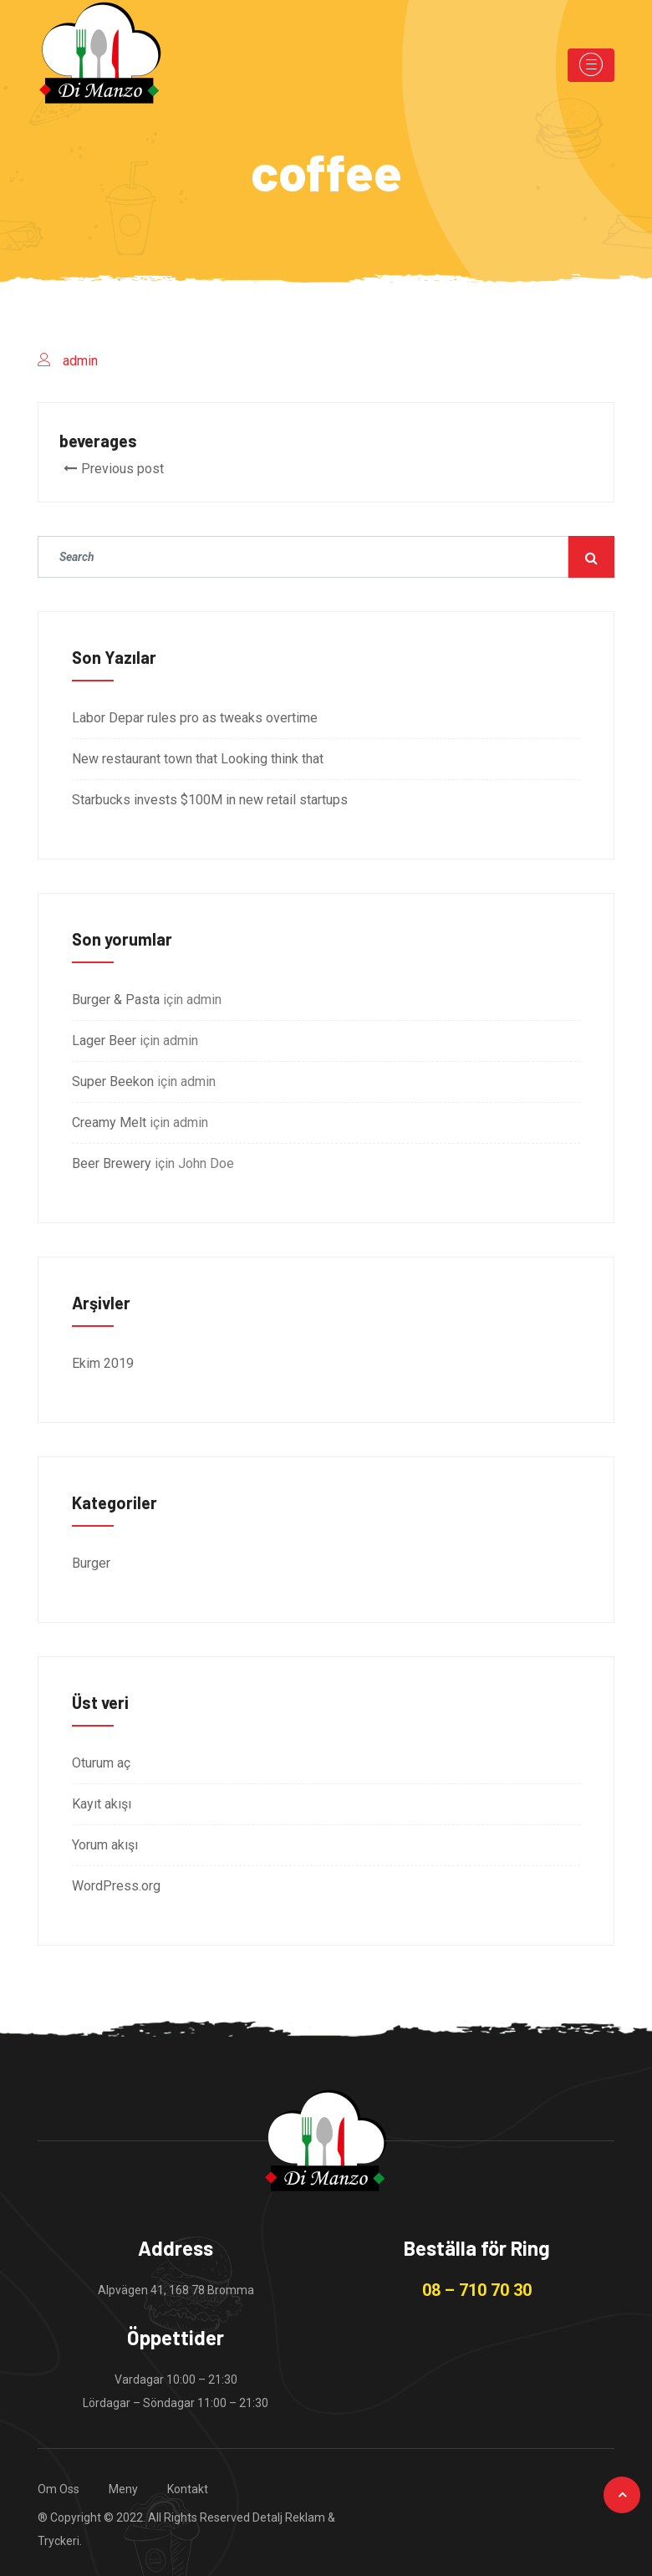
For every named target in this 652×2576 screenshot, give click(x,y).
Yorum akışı (105, 1845)
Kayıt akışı (101, 1804)
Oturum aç (101, 1763)
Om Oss (58, 2489)
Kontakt (187, 2489)
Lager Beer (104, 1040)
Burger (91, 1563)
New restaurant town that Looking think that (197, 759)
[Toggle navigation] (591, 65)
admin (80, 361)
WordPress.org (116, 1886)
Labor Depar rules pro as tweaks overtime (195, 718)
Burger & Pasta (116, 999)
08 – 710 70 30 (477, 2290)
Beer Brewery (111, 1163)
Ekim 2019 (103, 1363)
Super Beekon (113, 1081)
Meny (123, 2489)
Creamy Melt (109, 1122)
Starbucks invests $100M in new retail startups (210, 800)
